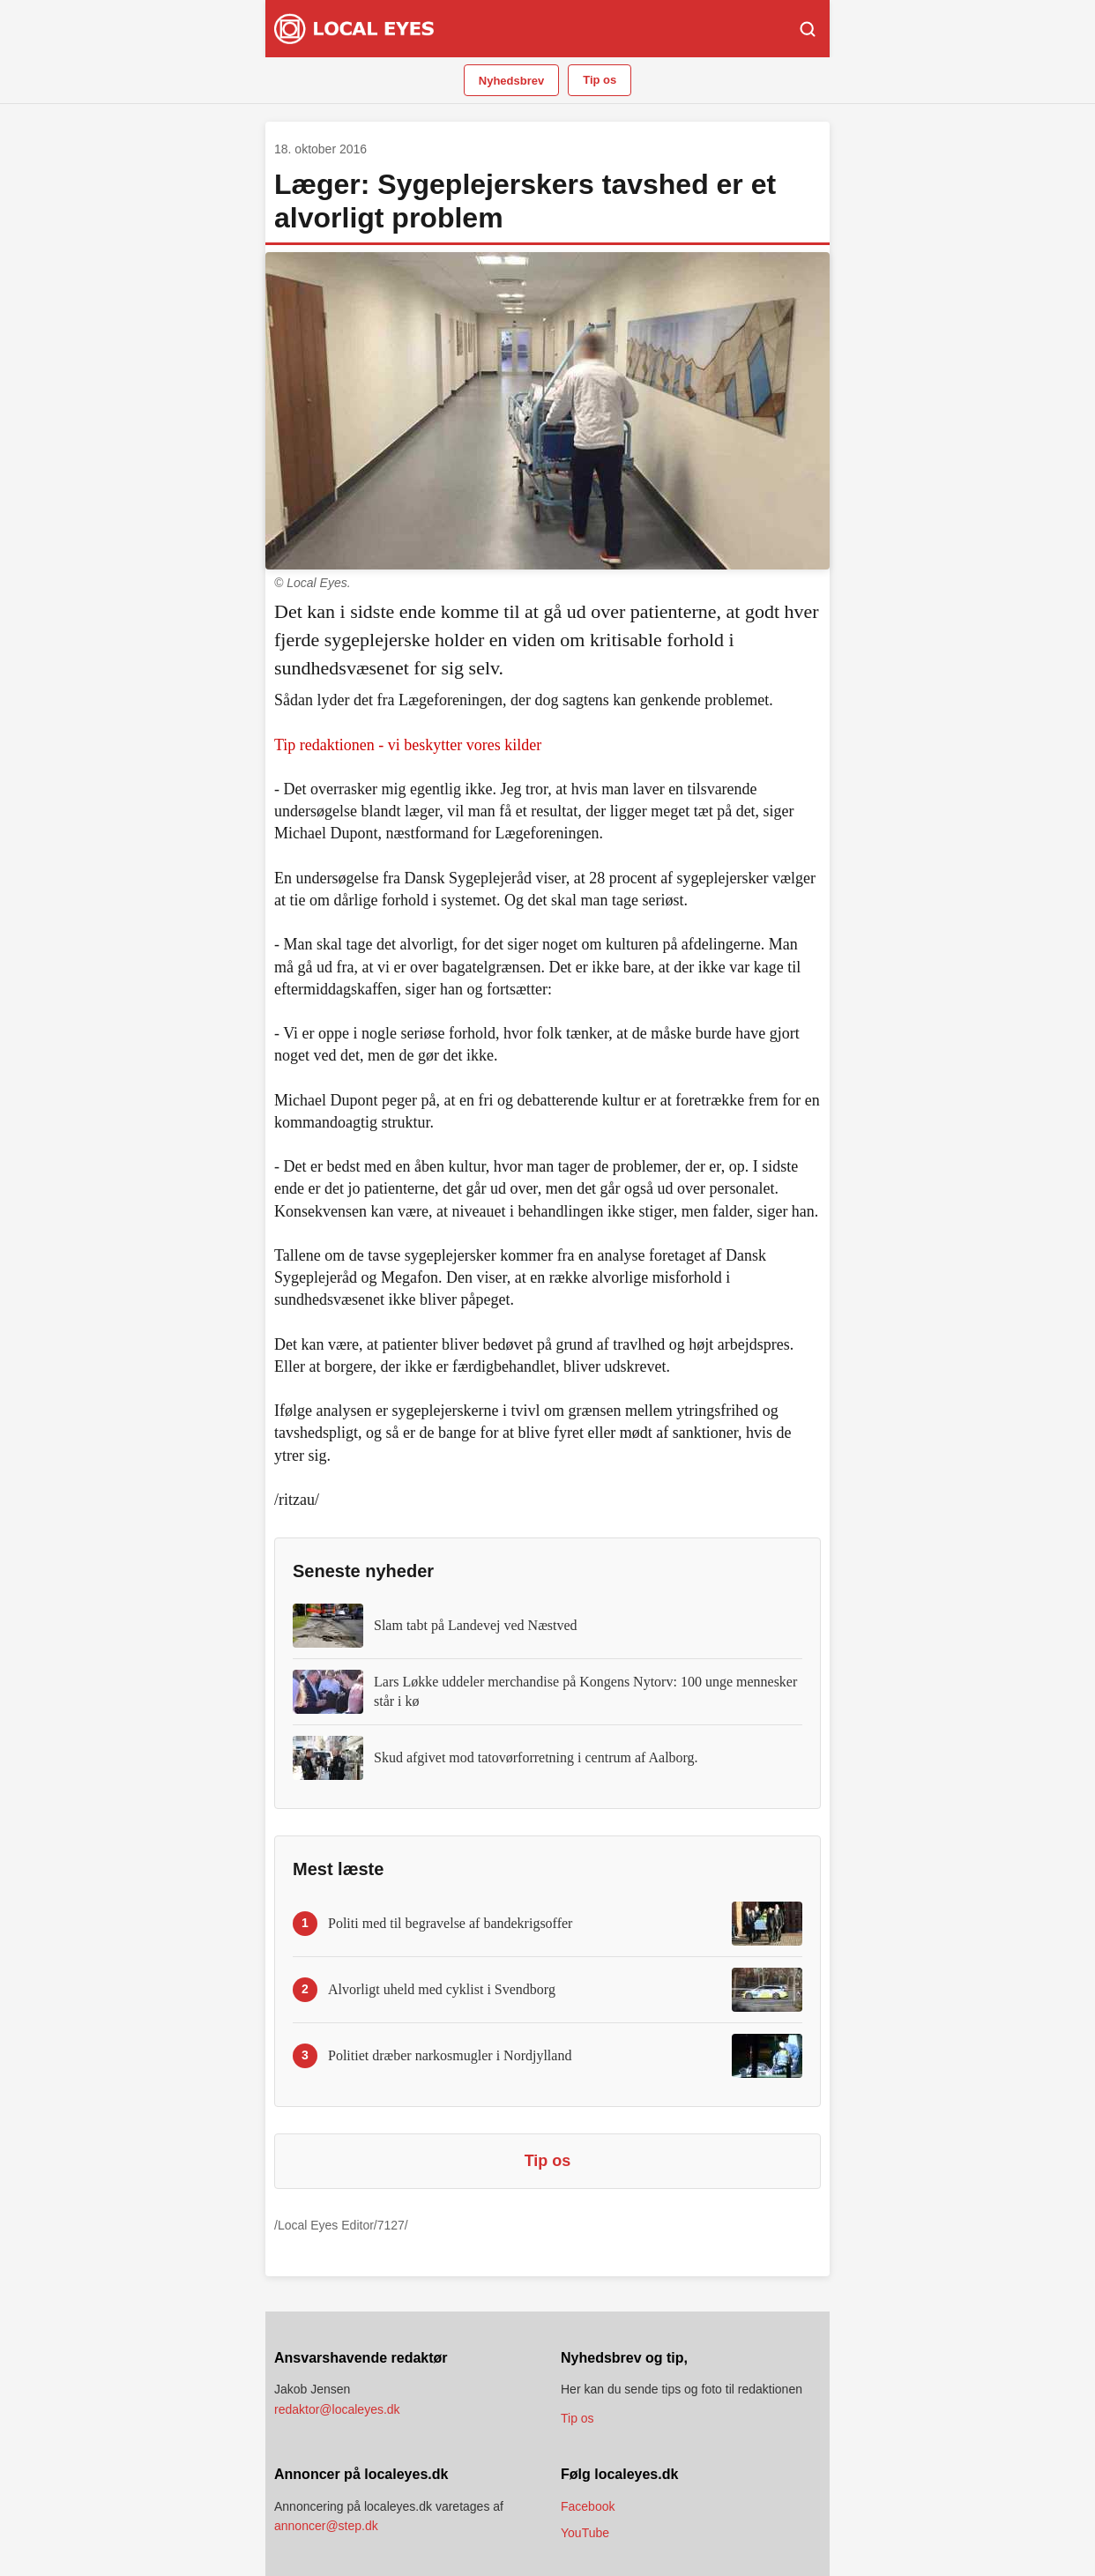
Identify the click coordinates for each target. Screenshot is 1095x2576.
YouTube (585, 2533)
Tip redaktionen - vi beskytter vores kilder (407, 745)
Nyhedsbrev (511, 80)
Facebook (588, 2506)
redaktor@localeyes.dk (337, 2409)
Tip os (599, 79)
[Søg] (807, 29)
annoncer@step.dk (326, 2526)
